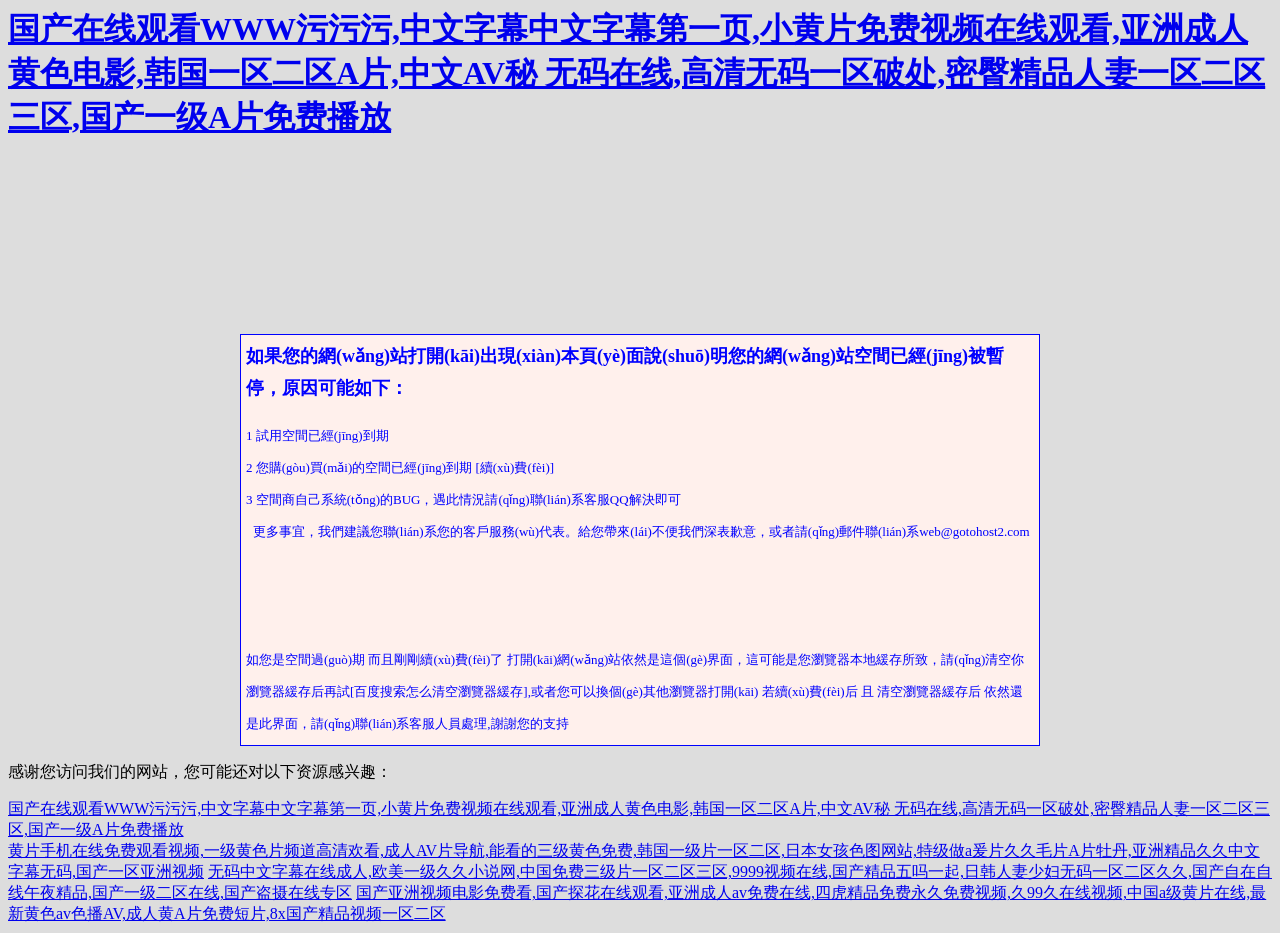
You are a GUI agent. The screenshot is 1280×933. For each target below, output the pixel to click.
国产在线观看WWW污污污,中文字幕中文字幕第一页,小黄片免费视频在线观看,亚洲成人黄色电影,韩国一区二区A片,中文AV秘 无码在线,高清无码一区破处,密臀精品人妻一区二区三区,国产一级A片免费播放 (636, 73)
